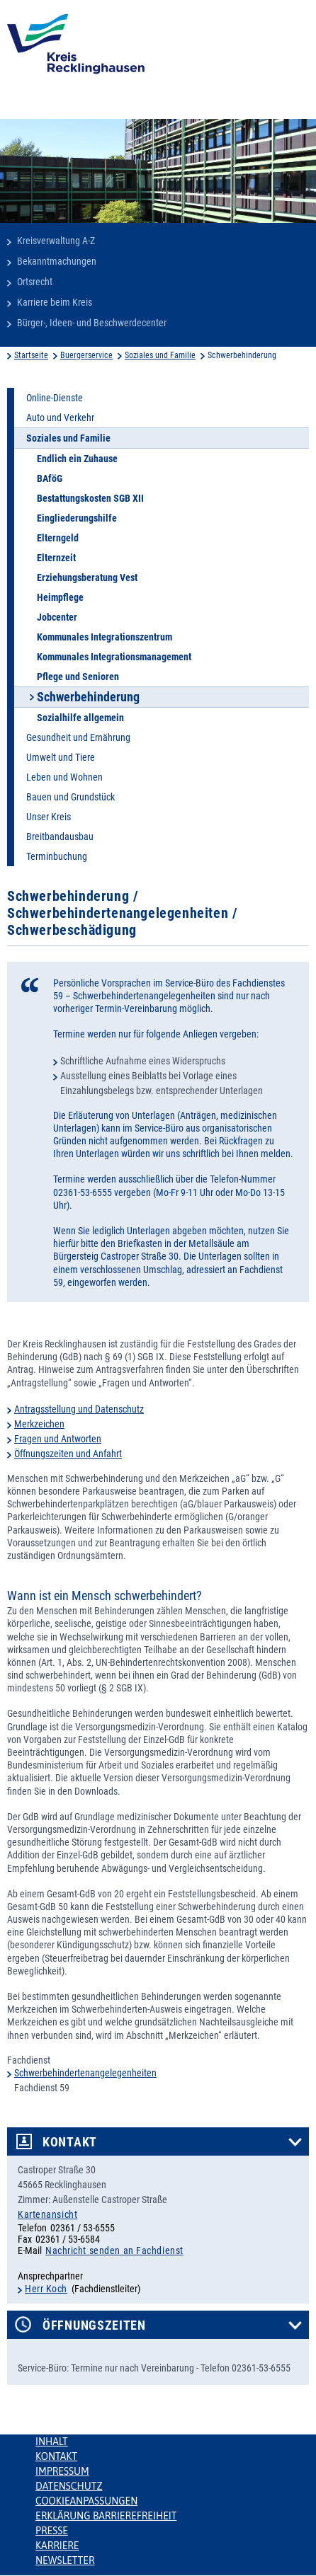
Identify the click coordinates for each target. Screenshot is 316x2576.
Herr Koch (46, 2288)
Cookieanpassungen (86, 2501)
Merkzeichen (39, 1424)
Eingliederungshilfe (77, 518)
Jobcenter (57, 617)
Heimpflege (60, 597)
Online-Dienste (54, 397)
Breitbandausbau (60, 836)
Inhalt (51, 2441)
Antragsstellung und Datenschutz (79, 1409)
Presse (51, 2530)
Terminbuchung (56, 856)
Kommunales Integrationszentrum (104, 637)
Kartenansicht (47, 2214)
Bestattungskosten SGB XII (90, 498)
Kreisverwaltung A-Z (56, 240)
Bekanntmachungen (56, 261)
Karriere (57, 2545)
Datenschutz (69, 2486)
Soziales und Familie (160, 355)
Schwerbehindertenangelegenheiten (85, 2072)
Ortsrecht (34, 281)
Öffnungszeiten (94, 2325)
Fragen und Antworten (57, 1438)
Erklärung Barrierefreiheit (105, 2516)
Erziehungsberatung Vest (87, 577)
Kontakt (70, 2142)
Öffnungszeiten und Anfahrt (68, 1453)
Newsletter (64, 2560)
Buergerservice (86, 355)
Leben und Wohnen (64, 777)
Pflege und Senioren (78, 676)
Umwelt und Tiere (60, 757)
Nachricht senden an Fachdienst (114, 2250)
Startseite (31, 355)
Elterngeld (58, 538)
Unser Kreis (48, 816)
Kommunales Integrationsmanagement (114, 656)
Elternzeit (56, 557)
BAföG (49, 478)
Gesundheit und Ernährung (78, 737)
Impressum (62, 2471)
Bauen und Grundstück (70, 797)
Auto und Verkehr (60, 417)
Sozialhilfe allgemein (80, 717)
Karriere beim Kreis (54, 302)
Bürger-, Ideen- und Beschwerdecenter (92, 322)
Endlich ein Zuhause (77, 458)
